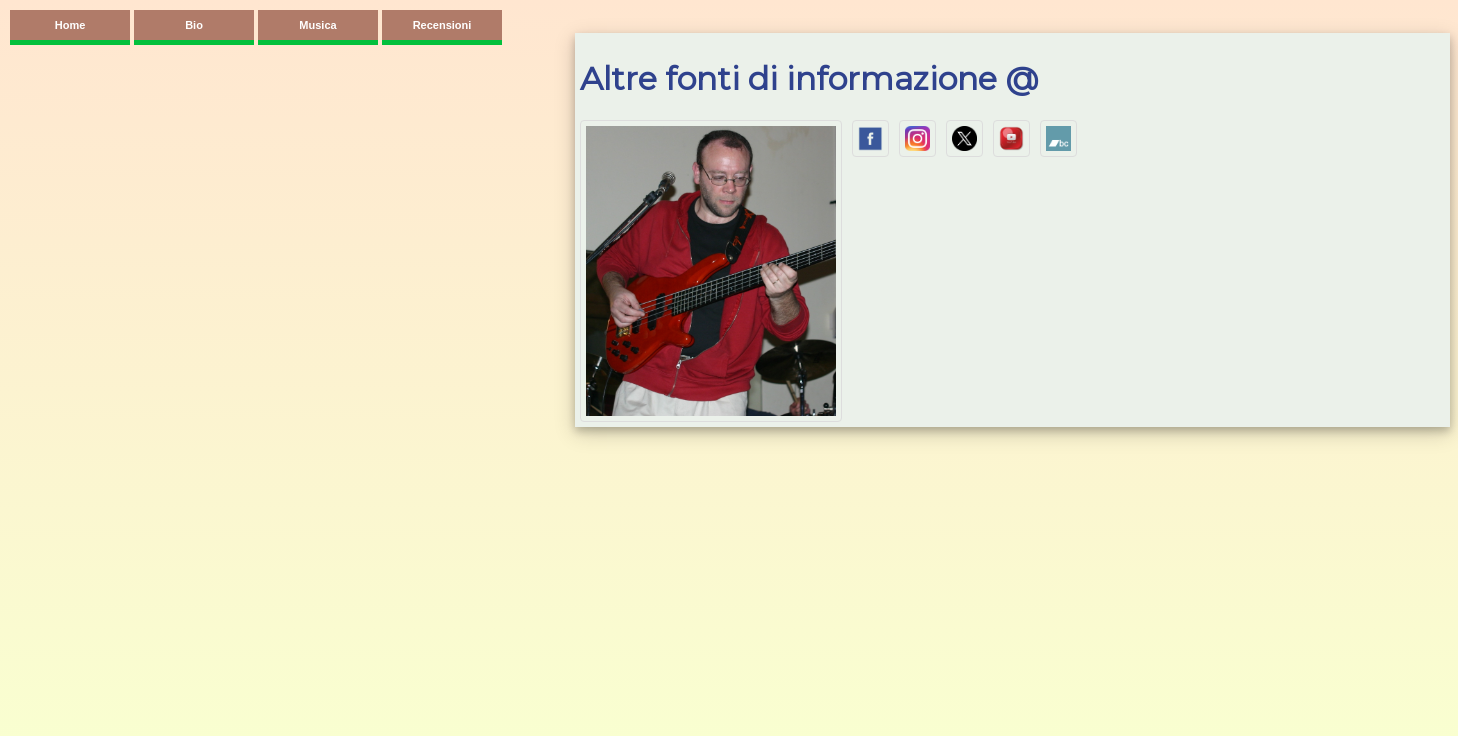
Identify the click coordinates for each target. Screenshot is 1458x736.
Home (70, 25)
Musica (317, 25)
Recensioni (442, 25)
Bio (194, 25)
